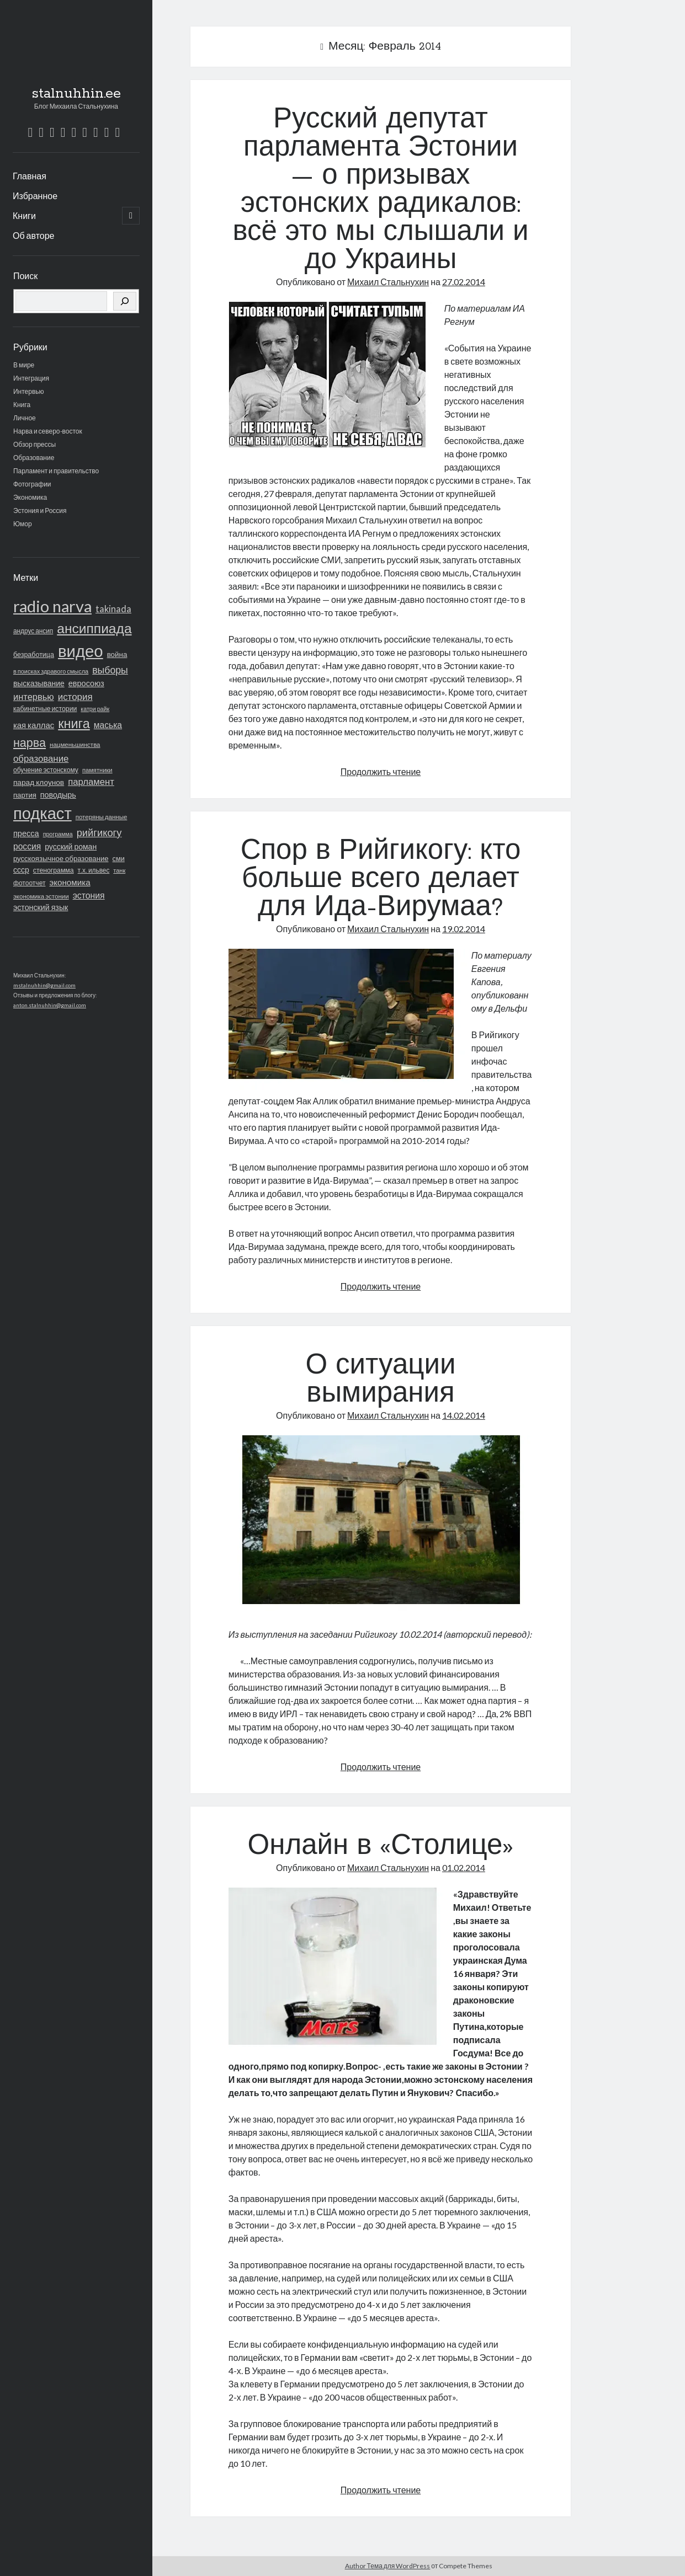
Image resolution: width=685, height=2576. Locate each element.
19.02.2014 (463, 928)
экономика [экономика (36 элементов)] (69, 882)
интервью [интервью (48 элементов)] (33, 696)
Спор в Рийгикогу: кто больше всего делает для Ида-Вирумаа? (381, 880)
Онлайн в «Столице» (381, 1847)
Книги (24, 215)
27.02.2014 (463, 281)
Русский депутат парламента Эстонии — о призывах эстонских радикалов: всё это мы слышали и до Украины (380, 190)
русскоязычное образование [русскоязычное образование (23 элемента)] (61, 858)
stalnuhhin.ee (76, 94)
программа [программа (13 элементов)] (58, 833)
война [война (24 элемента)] (117, 654)
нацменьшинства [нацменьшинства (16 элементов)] (75, 744)
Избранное (35, 195)
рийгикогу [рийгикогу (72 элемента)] (99, 832)
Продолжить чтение (381, 771)
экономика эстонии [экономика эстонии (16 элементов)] (41, 896)
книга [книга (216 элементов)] (74, 723)
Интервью (28, 391)
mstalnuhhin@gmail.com (44, 985)
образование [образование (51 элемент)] (40, 758)
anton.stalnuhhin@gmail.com (49, 1005)
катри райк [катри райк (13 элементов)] (95, 708)
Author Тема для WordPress (388, 2566)
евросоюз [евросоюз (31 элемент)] (86, 683)
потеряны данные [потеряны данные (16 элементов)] (102, 816)
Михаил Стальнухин (388, 281)
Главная (29, 175)
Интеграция (31, 378)
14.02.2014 (463, 1415)
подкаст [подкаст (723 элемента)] (42, 812)
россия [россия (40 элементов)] (27, 846)
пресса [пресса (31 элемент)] (26, 833)
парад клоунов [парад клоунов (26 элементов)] (38, 782)
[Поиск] (124, 301)
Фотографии (32, 484)
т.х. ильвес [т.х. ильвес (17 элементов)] (94, 870)
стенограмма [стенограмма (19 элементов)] (53, 870)
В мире (23, 365)
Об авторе (34, 235)
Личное (24, 418)
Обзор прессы (34, 444)
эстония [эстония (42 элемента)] (89, 895)
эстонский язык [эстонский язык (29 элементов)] (40, 907)
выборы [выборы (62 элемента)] (110, 670)
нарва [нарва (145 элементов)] (29, 742)
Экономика (30, 497)
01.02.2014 (463, 1867)
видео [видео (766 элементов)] (80, 650)
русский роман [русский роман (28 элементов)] (71, 846)
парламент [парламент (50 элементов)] (91, 781)
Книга (21, 404)
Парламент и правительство (56, 471)
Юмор (22, 524)
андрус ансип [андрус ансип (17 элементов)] (33, 631)
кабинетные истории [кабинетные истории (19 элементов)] (45, 708)
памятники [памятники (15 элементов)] (97, 769)
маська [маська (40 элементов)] (108, 725)
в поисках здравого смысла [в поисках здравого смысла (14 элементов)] (50, 671)
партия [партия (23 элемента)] (24, 794)
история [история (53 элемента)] (75, 696)
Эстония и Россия (40, 510)
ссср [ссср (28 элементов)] (21, 869)
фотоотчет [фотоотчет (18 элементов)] (29, 883)
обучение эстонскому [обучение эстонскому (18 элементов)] (45, 770)
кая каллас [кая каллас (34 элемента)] (33, 725)
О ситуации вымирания (380, 1380)
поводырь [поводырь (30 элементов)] (58, 794)
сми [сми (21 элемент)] (119, 858)
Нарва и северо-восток (47, 431)
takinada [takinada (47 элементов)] (113, 608)
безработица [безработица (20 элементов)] (33, 654)
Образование (33, 457)
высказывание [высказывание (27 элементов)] (39, 683)
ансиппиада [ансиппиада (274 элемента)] (94, 628)
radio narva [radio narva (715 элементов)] (52, 606)
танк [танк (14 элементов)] (119, 870)
